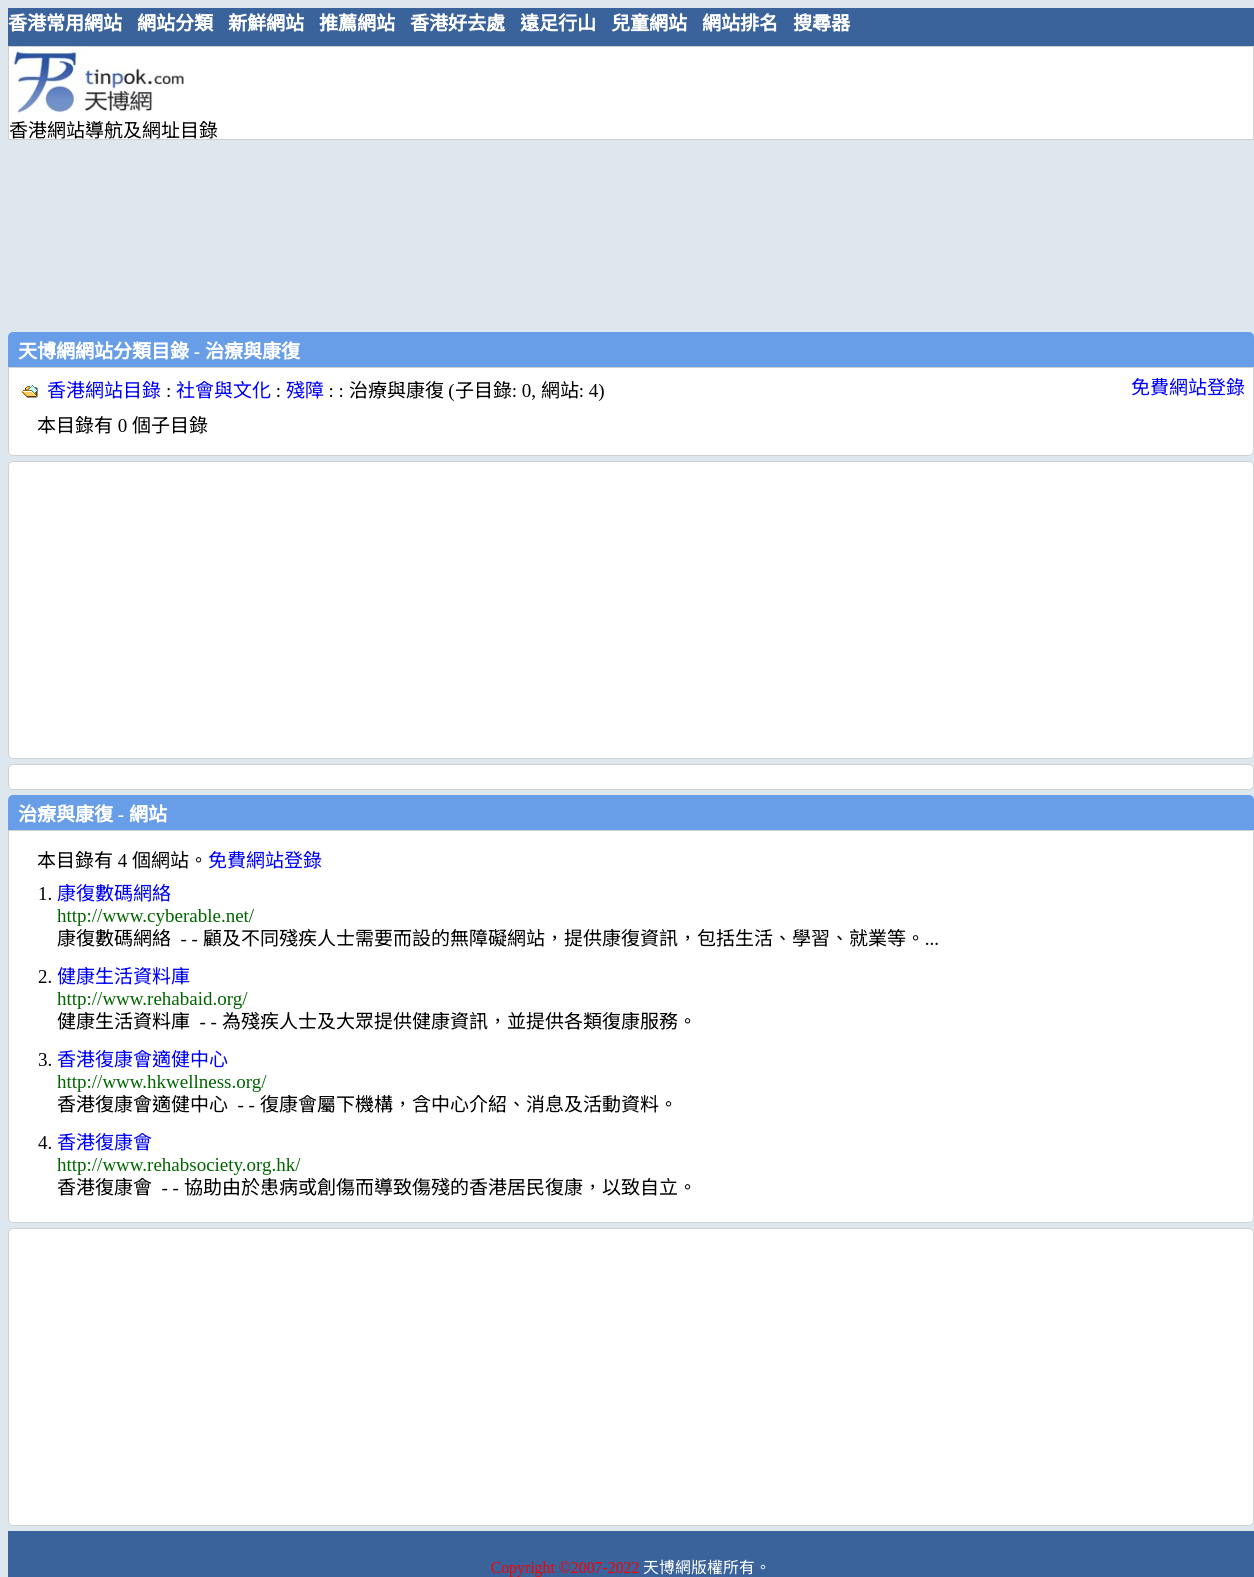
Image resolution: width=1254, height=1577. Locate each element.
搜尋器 (821, 23)
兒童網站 (649, 23)
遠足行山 (558, 23)
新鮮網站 (266, 23)
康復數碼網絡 (114, 893)
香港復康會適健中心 (142, 1059)
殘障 (305, 390)
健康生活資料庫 (123, 976)
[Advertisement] (476, 187)
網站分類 (175, 23)
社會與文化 (223, 390)
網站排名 (740, 23)
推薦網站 (357, 23)
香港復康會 (104, 1142)
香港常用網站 (65, 23)
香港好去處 (457, 23)
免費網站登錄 (1188, 387)
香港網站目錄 (104, 390)
